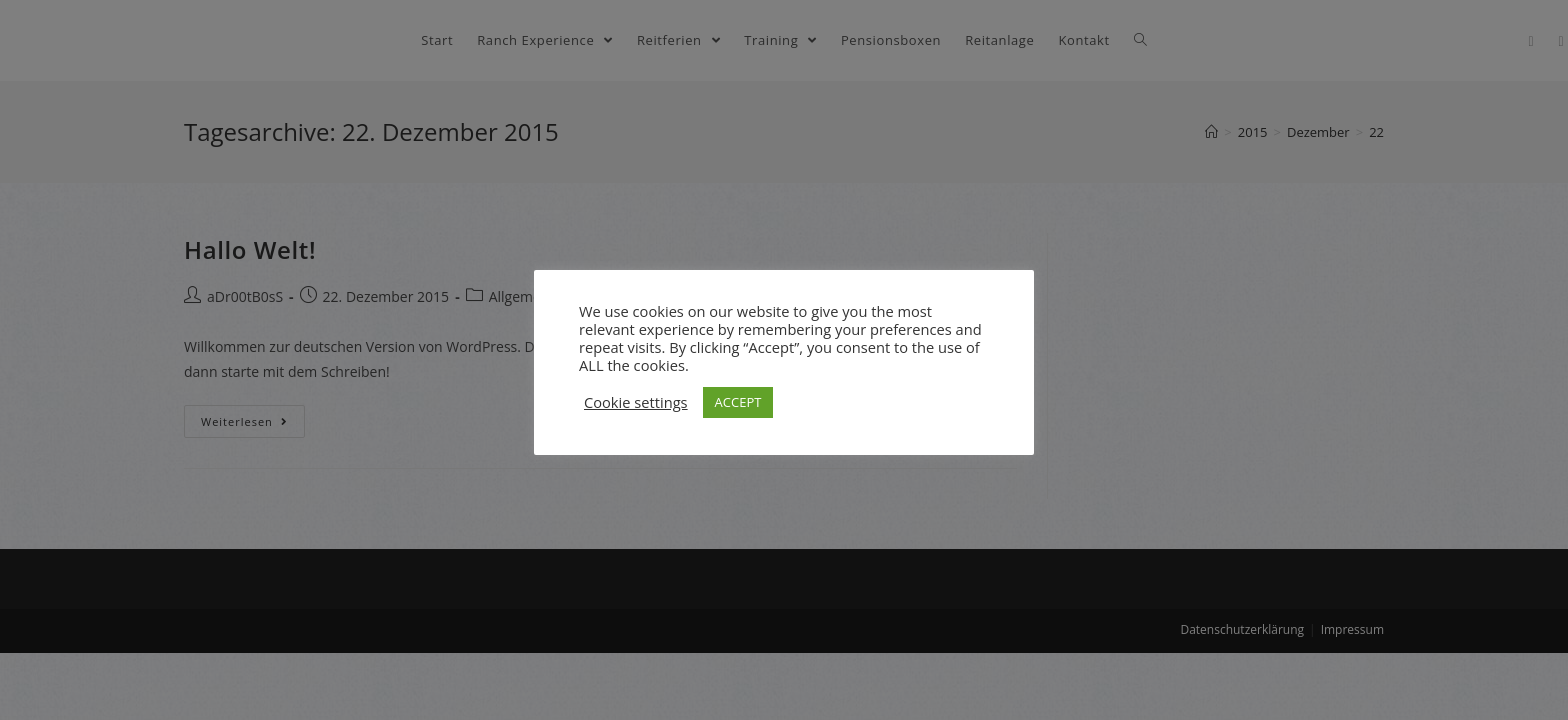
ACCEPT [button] (738, 402)
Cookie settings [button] (636, 402)
